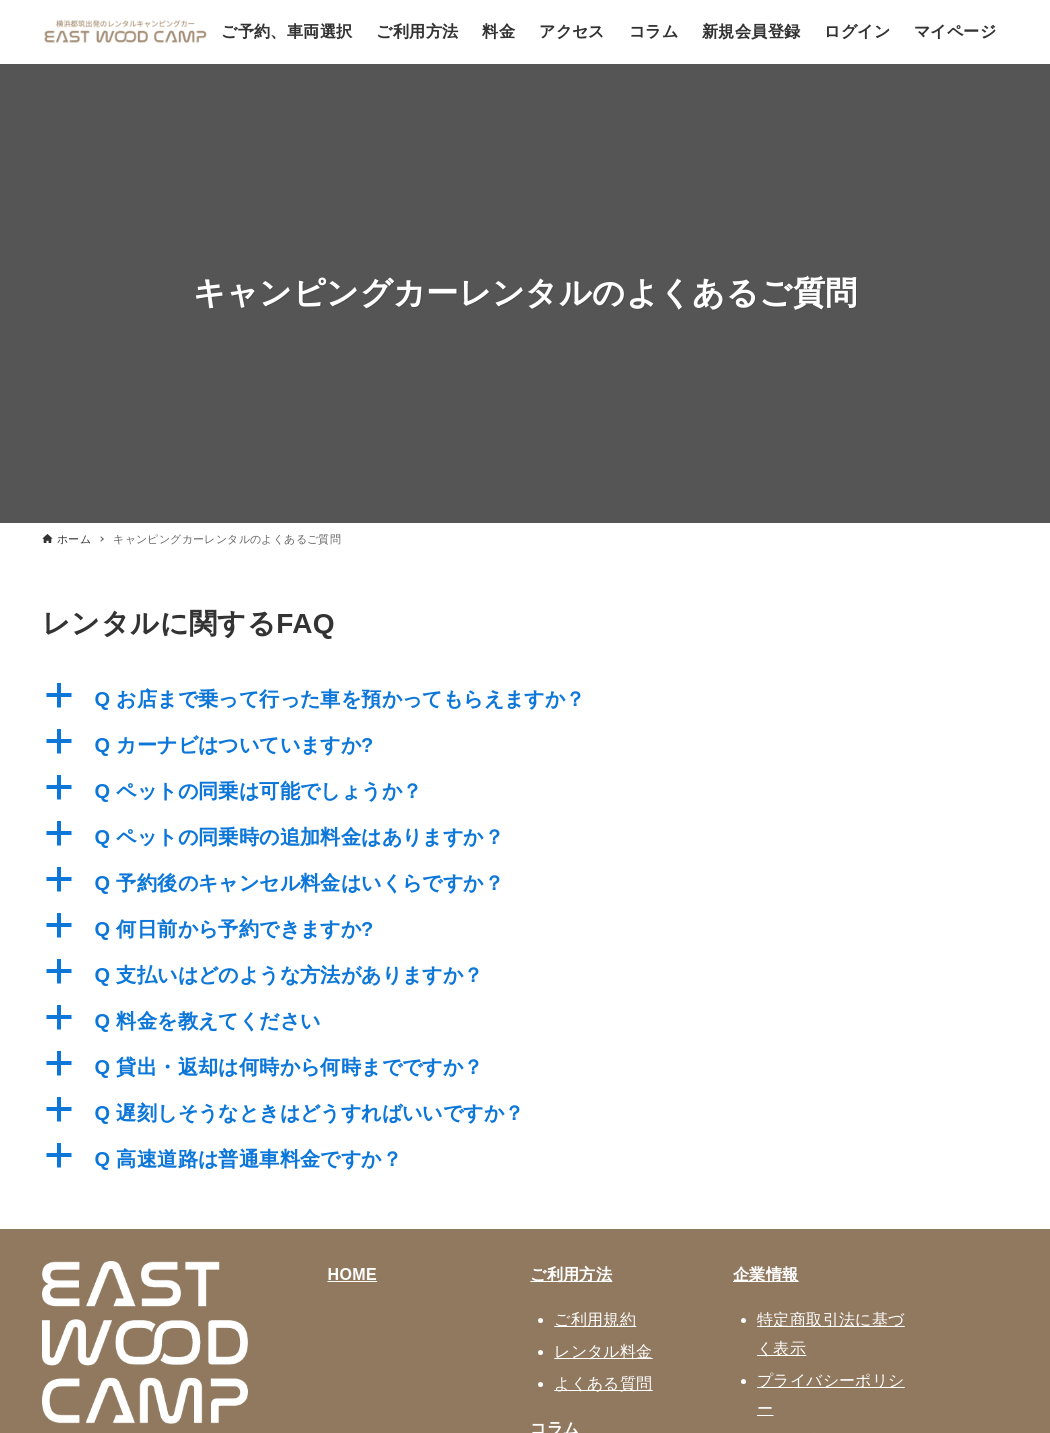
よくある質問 (603, 1383)
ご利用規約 (595, 1319)
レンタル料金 (603, 1351)
